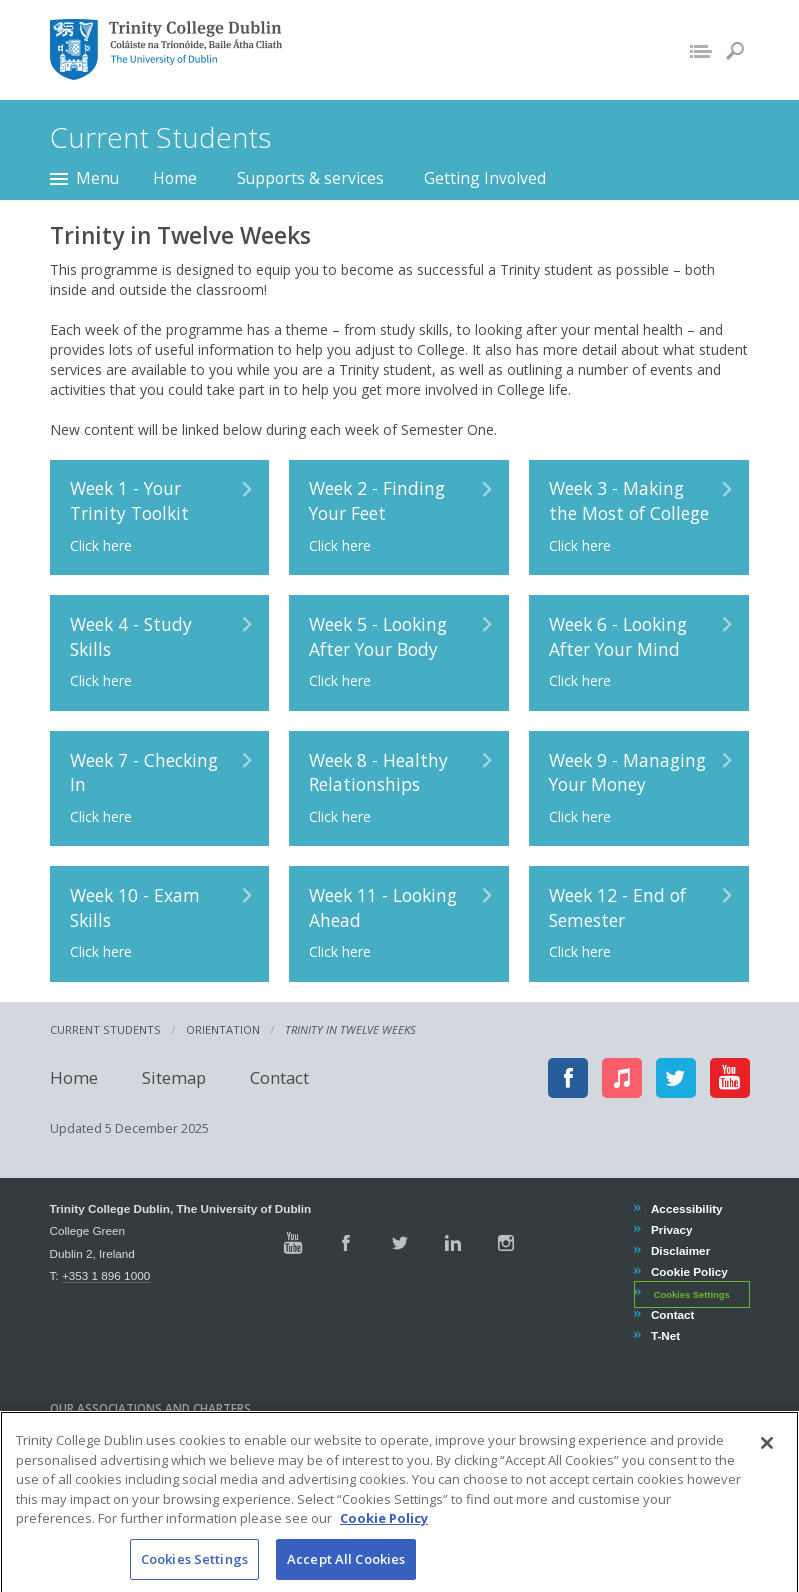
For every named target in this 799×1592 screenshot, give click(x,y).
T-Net (665, 1335)
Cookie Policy (689, 1271)
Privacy (671, 1229)
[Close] (767, 1462)
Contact (279, 1077)
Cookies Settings (692, 1294)
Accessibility (686, 1208)
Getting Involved (485, 178)
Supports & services (310, 178)
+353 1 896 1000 (106, 1275)
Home (175, 178)
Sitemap (174, 1077)
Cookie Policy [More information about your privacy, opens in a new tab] (384, 1537)
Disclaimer (680, 1250)
